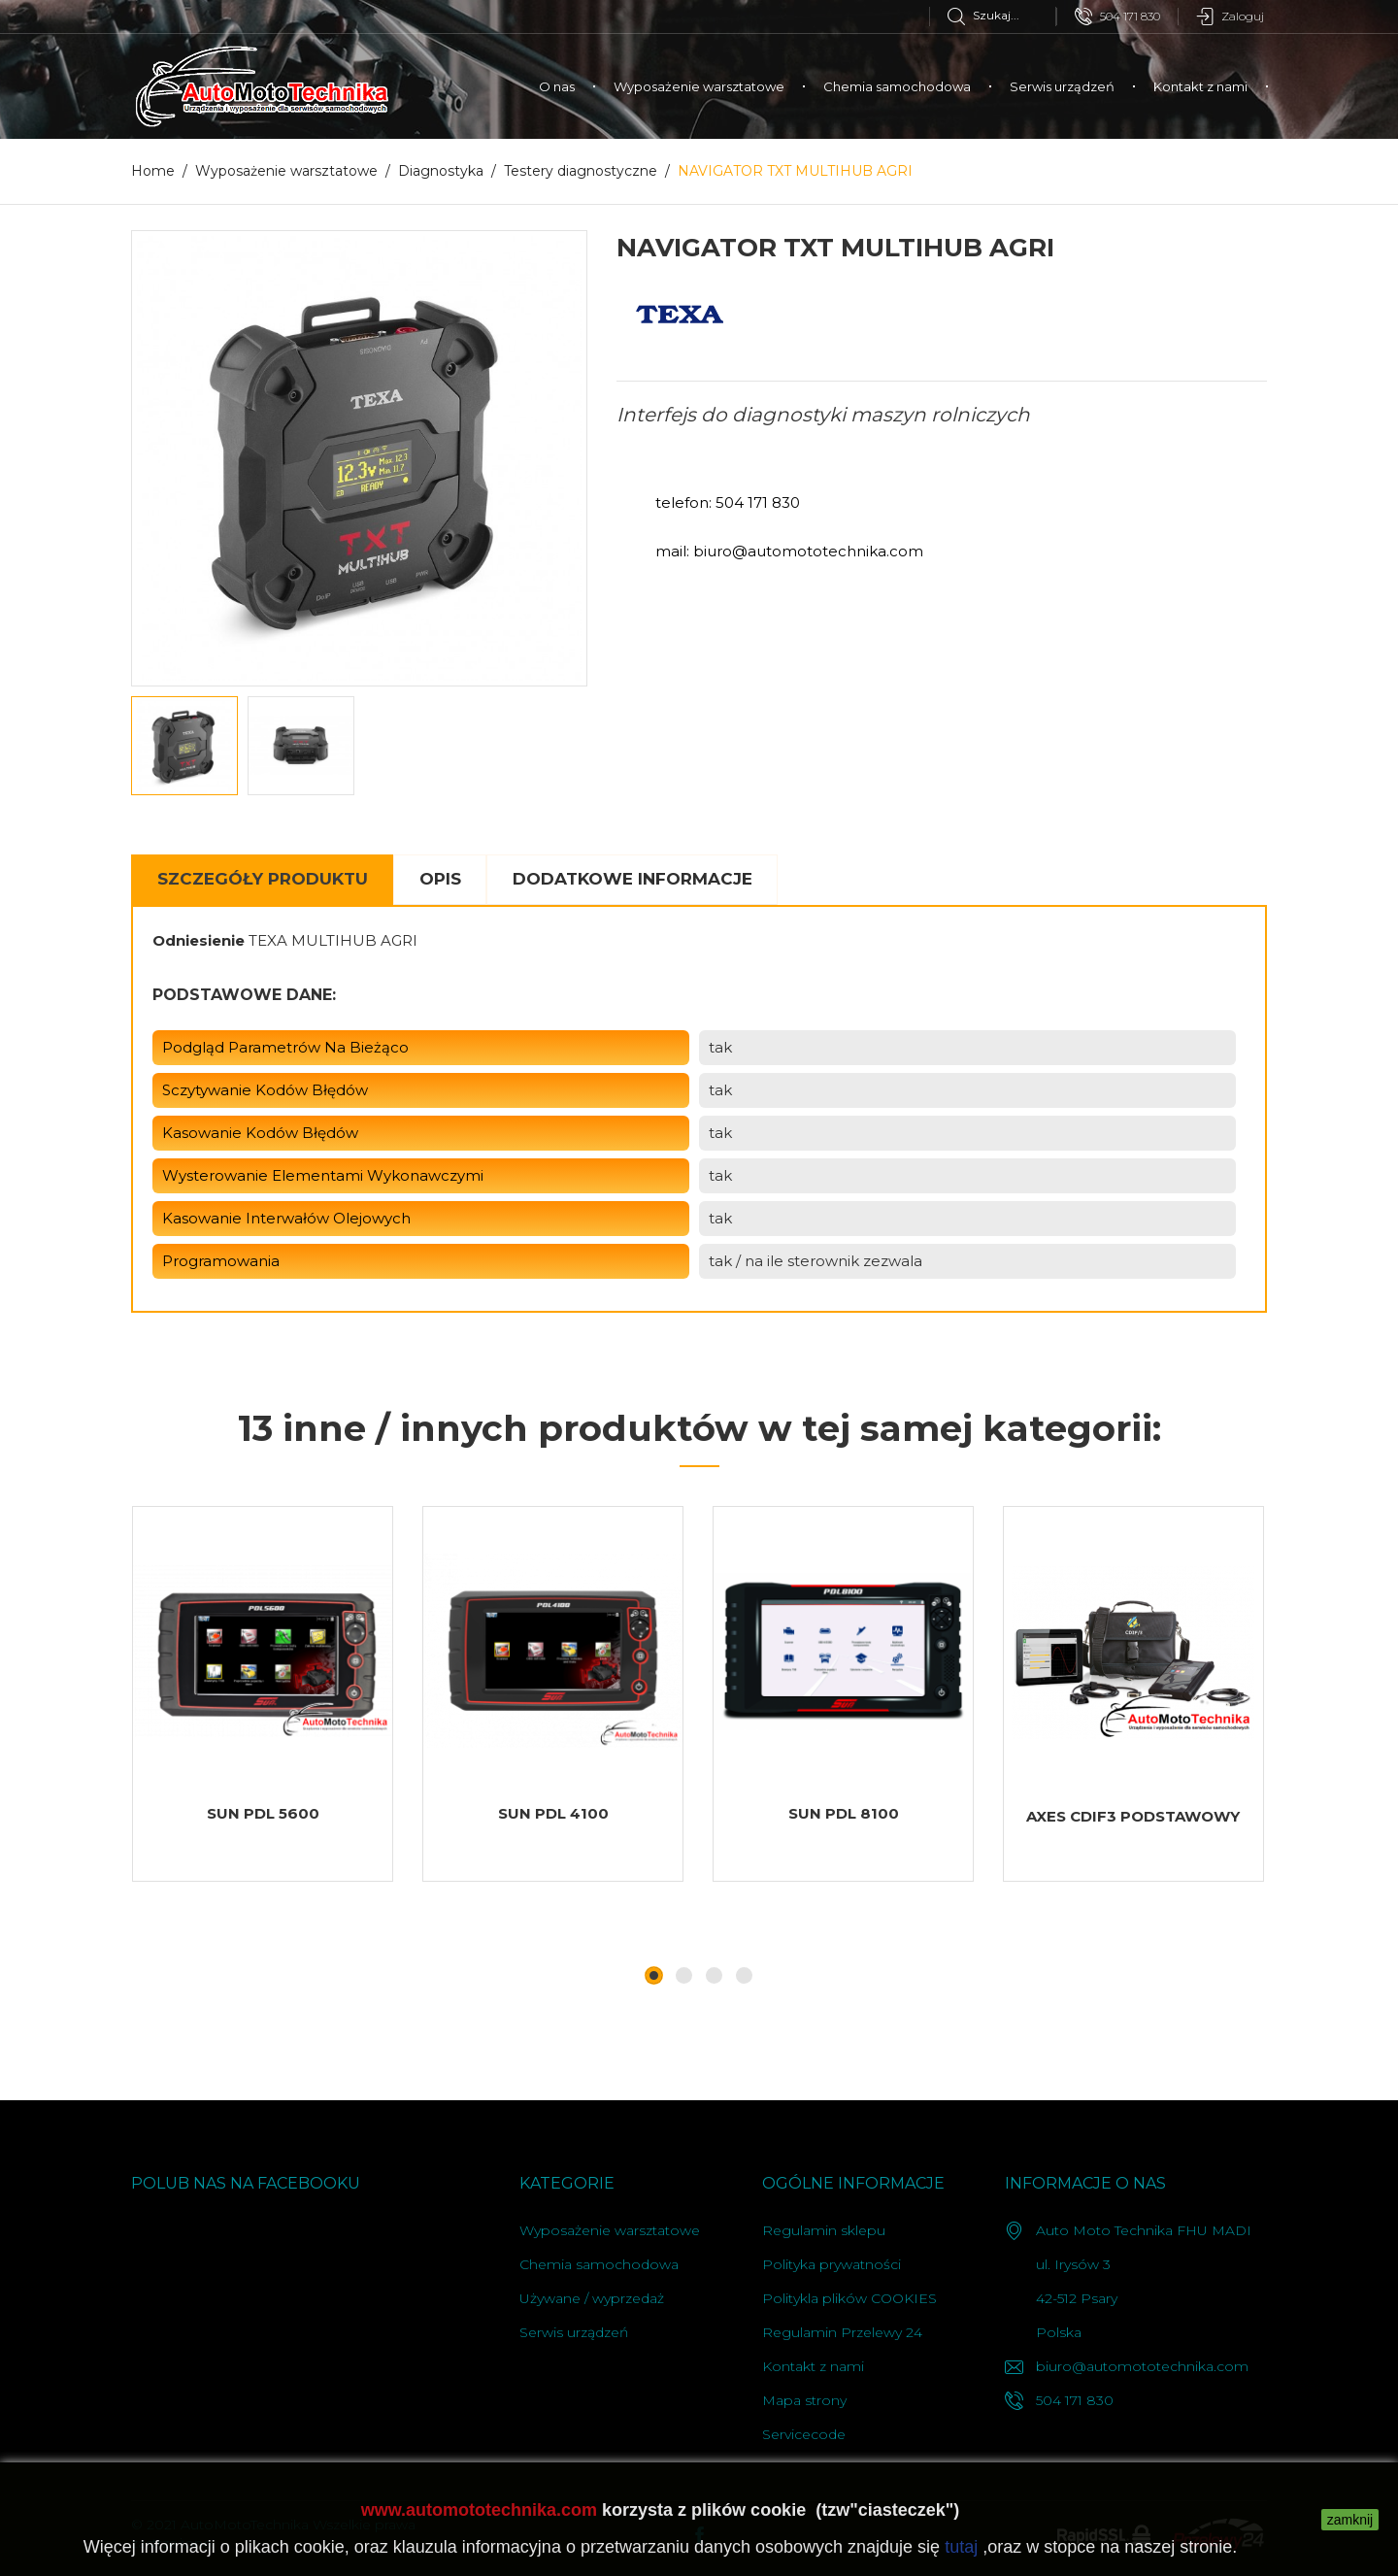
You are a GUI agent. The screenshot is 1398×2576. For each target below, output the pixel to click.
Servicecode (804, 2434)
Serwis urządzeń (1062, 86)
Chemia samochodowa (897, 86)
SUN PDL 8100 (843, 1813)
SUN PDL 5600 (263, 1813)
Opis (440, 878)
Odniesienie (198, 940)
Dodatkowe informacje (632, 878)
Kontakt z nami (1200, 86)
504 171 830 (1117, 16)
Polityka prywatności (831, 2264)
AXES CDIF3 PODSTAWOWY (1133, 1816)
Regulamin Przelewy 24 (842, 2332)
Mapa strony (804, 2400)
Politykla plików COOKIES (849, 2298)
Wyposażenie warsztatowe (699, 86)
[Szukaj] (1001, 15)
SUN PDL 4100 (553, 1813)
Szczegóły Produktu (262, 878)
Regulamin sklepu (823, 2230)
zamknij (1350, 2519)
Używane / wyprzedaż (591, 2298)
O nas (557, 86)
